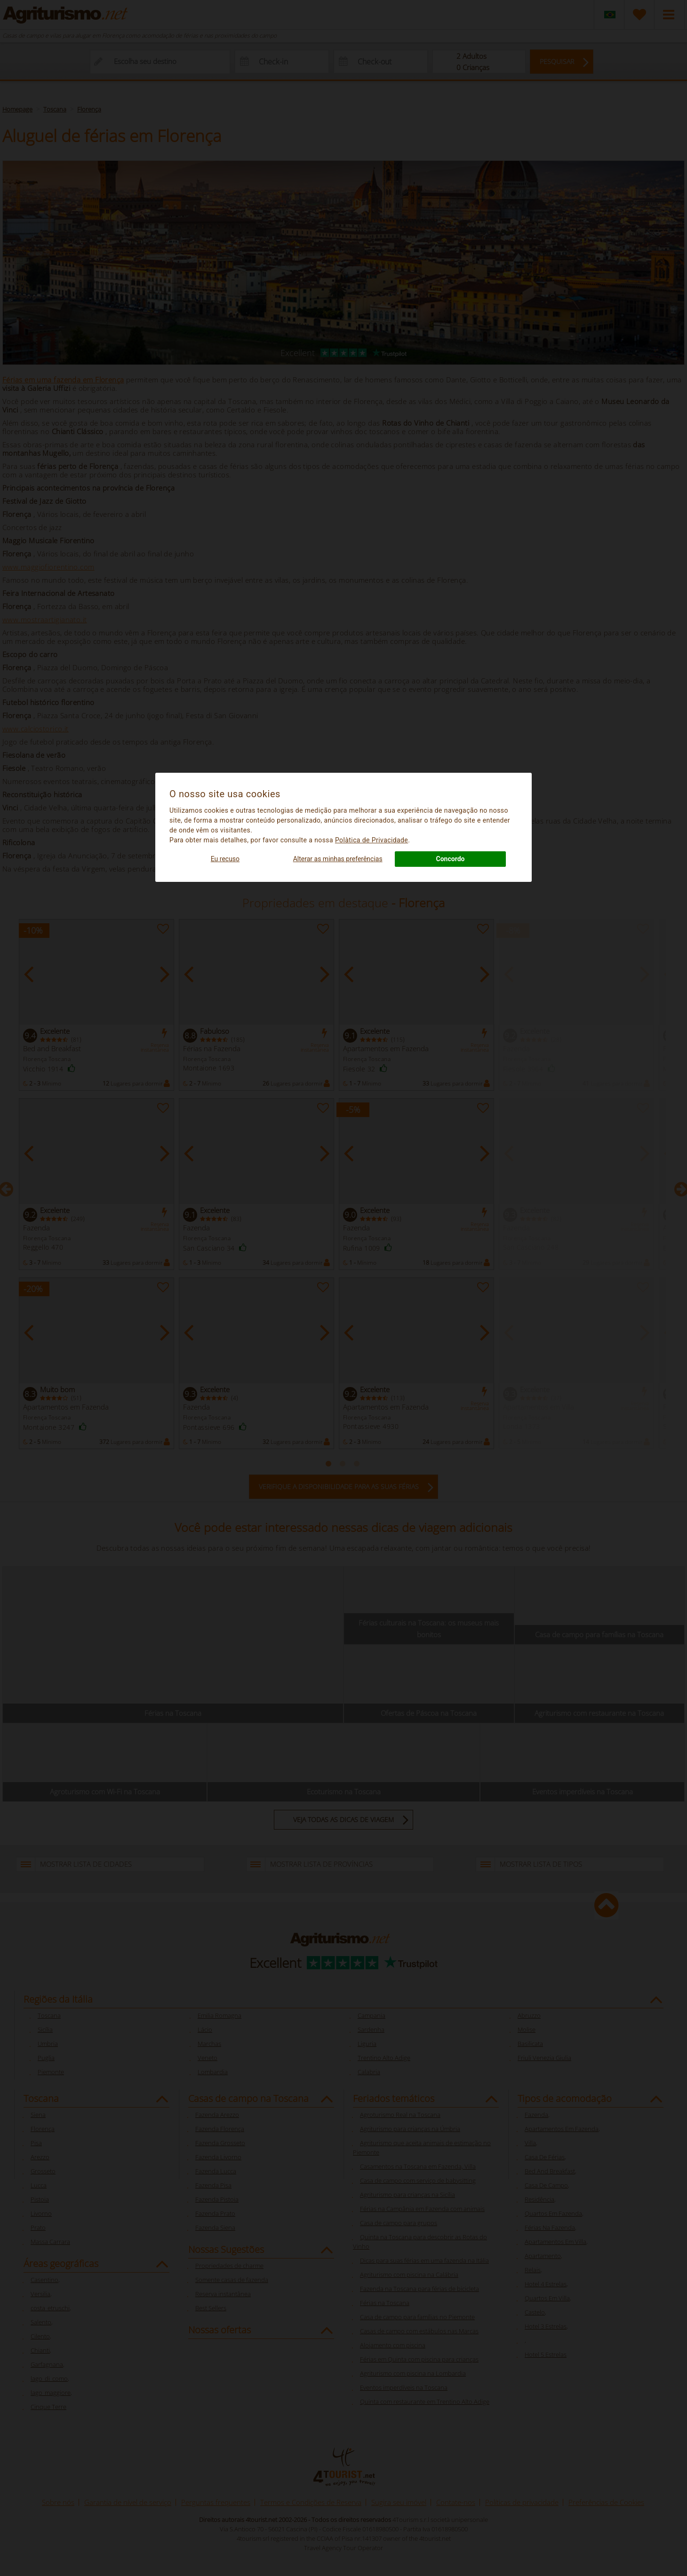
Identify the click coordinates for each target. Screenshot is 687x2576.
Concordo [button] (450, 859)
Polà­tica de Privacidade (371, 840)
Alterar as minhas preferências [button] (338, 859)
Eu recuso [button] (225, 859)
